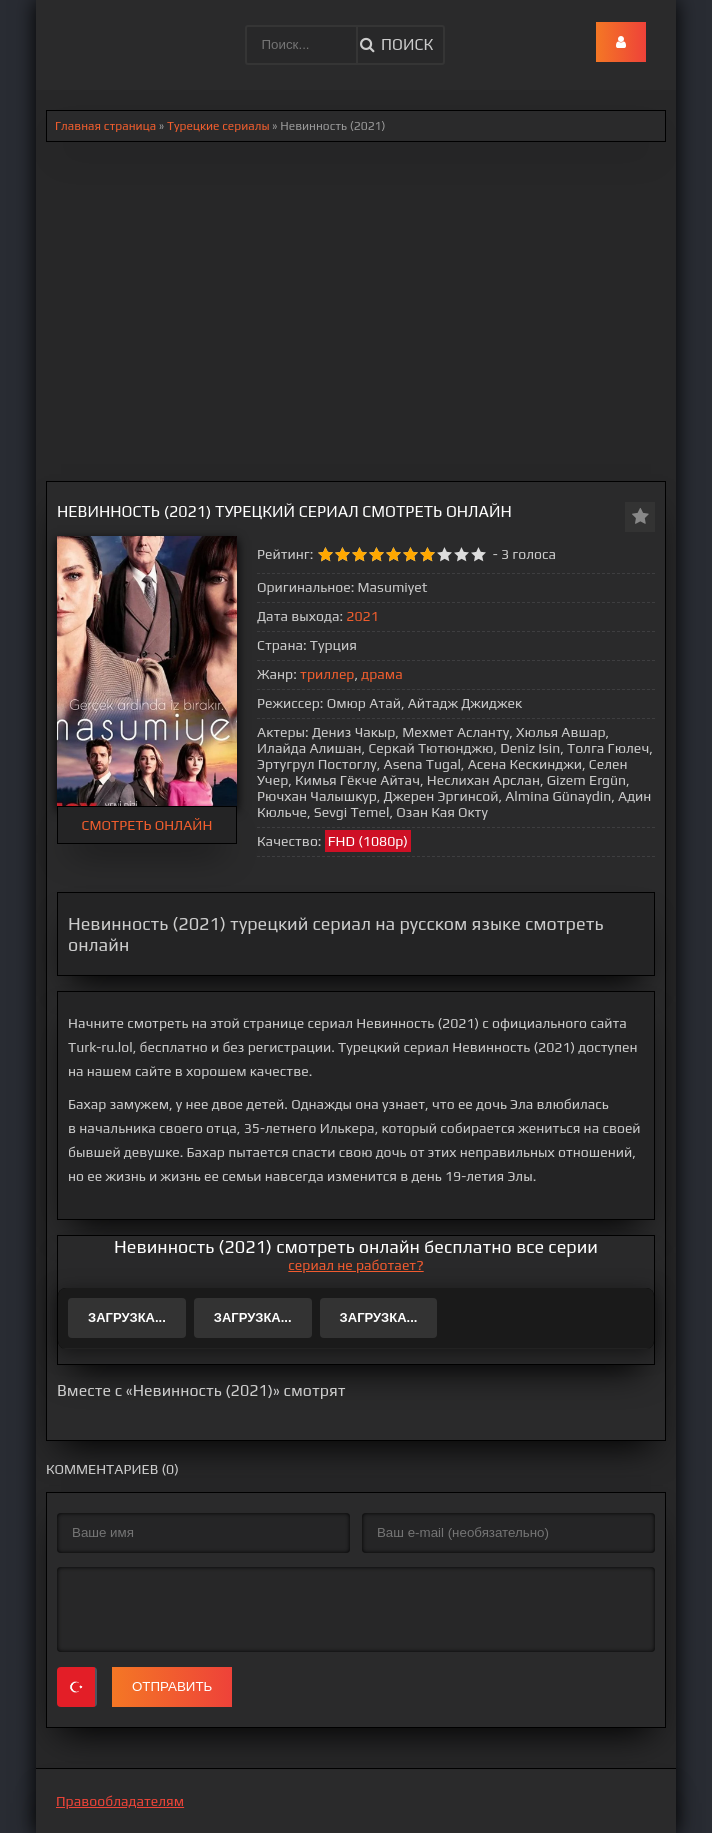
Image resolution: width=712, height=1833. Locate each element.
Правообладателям (120, 1801)
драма (381, 674)
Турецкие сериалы (218, 126)
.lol (67, 30)
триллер (327, 674)
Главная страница (105, 126)
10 (478, 554)
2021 (362, 616)
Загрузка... (127, 1317)
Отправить (172, 1686)
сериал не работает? (355, 1265)
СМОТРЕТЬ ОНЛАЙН (147, 825)
